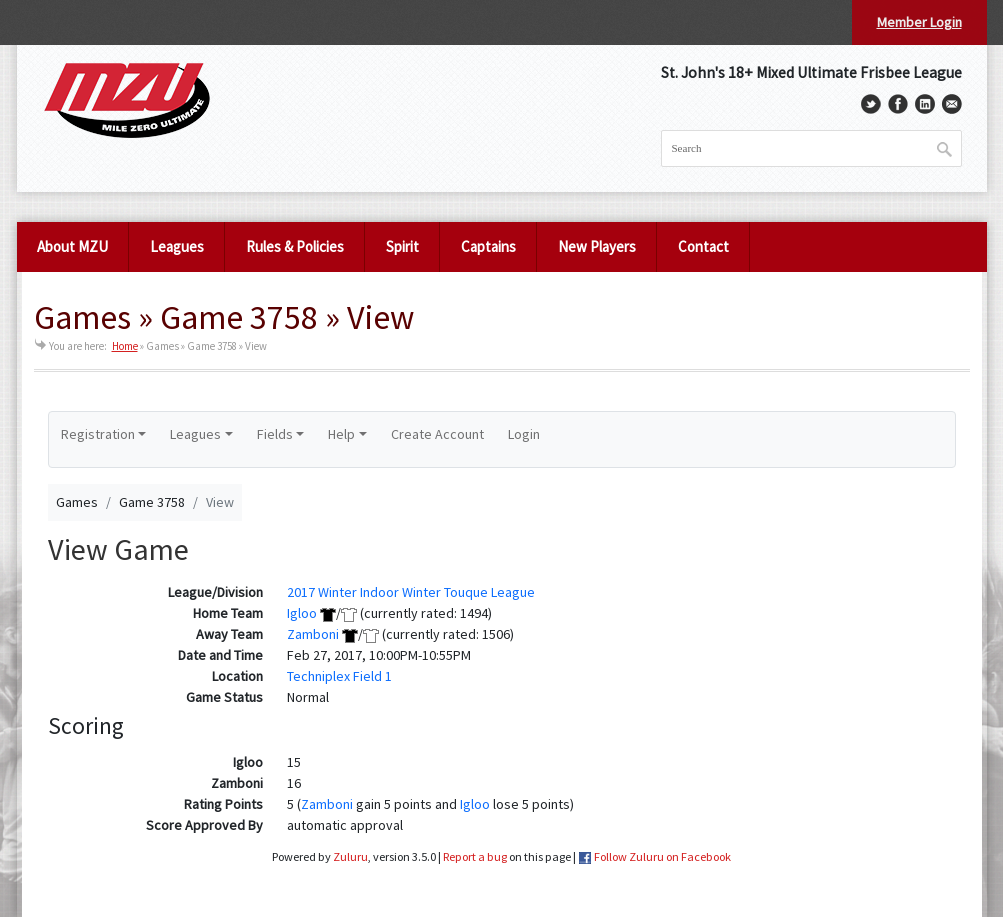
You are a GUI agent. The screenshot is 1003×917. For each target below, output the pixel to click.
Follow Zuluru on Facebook (662, 856)
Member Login (919, 22)
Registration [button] (98, 434)
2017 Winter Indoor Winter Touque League (411, 592)
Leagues (177, 246)
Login (524, 434)
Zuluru (350, 856)
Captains (488, 246)
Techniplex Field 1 (339, 676)
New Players (597, 246)
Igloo (302, 613)
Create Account (437, 434)
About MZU (72, 246)
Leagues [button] (195, 434)
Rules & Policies (295, 246)
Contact (703, 246)
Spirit (402, 246)
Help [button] (341, 434)
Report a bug (475, 856)
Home (125, 346)
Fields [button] (275, 434)
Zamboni (313, 634)
